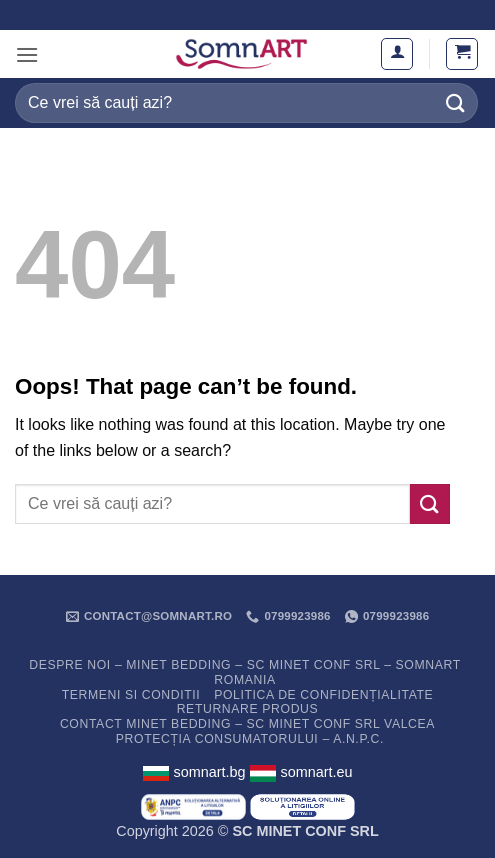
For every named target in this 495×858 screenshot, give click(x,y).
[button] (27, 54)
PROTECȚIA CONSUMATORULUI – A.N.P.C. (250, 739)
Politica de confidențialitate (323, 695)
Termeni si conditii (131, 695)
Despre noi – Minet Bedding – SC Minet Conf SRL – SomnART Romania (245, 672)
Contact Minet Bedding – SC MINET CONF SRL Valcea (247, 724)
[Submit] (456, 102)
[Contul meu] (397, 54)
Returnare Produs (248, 709)
